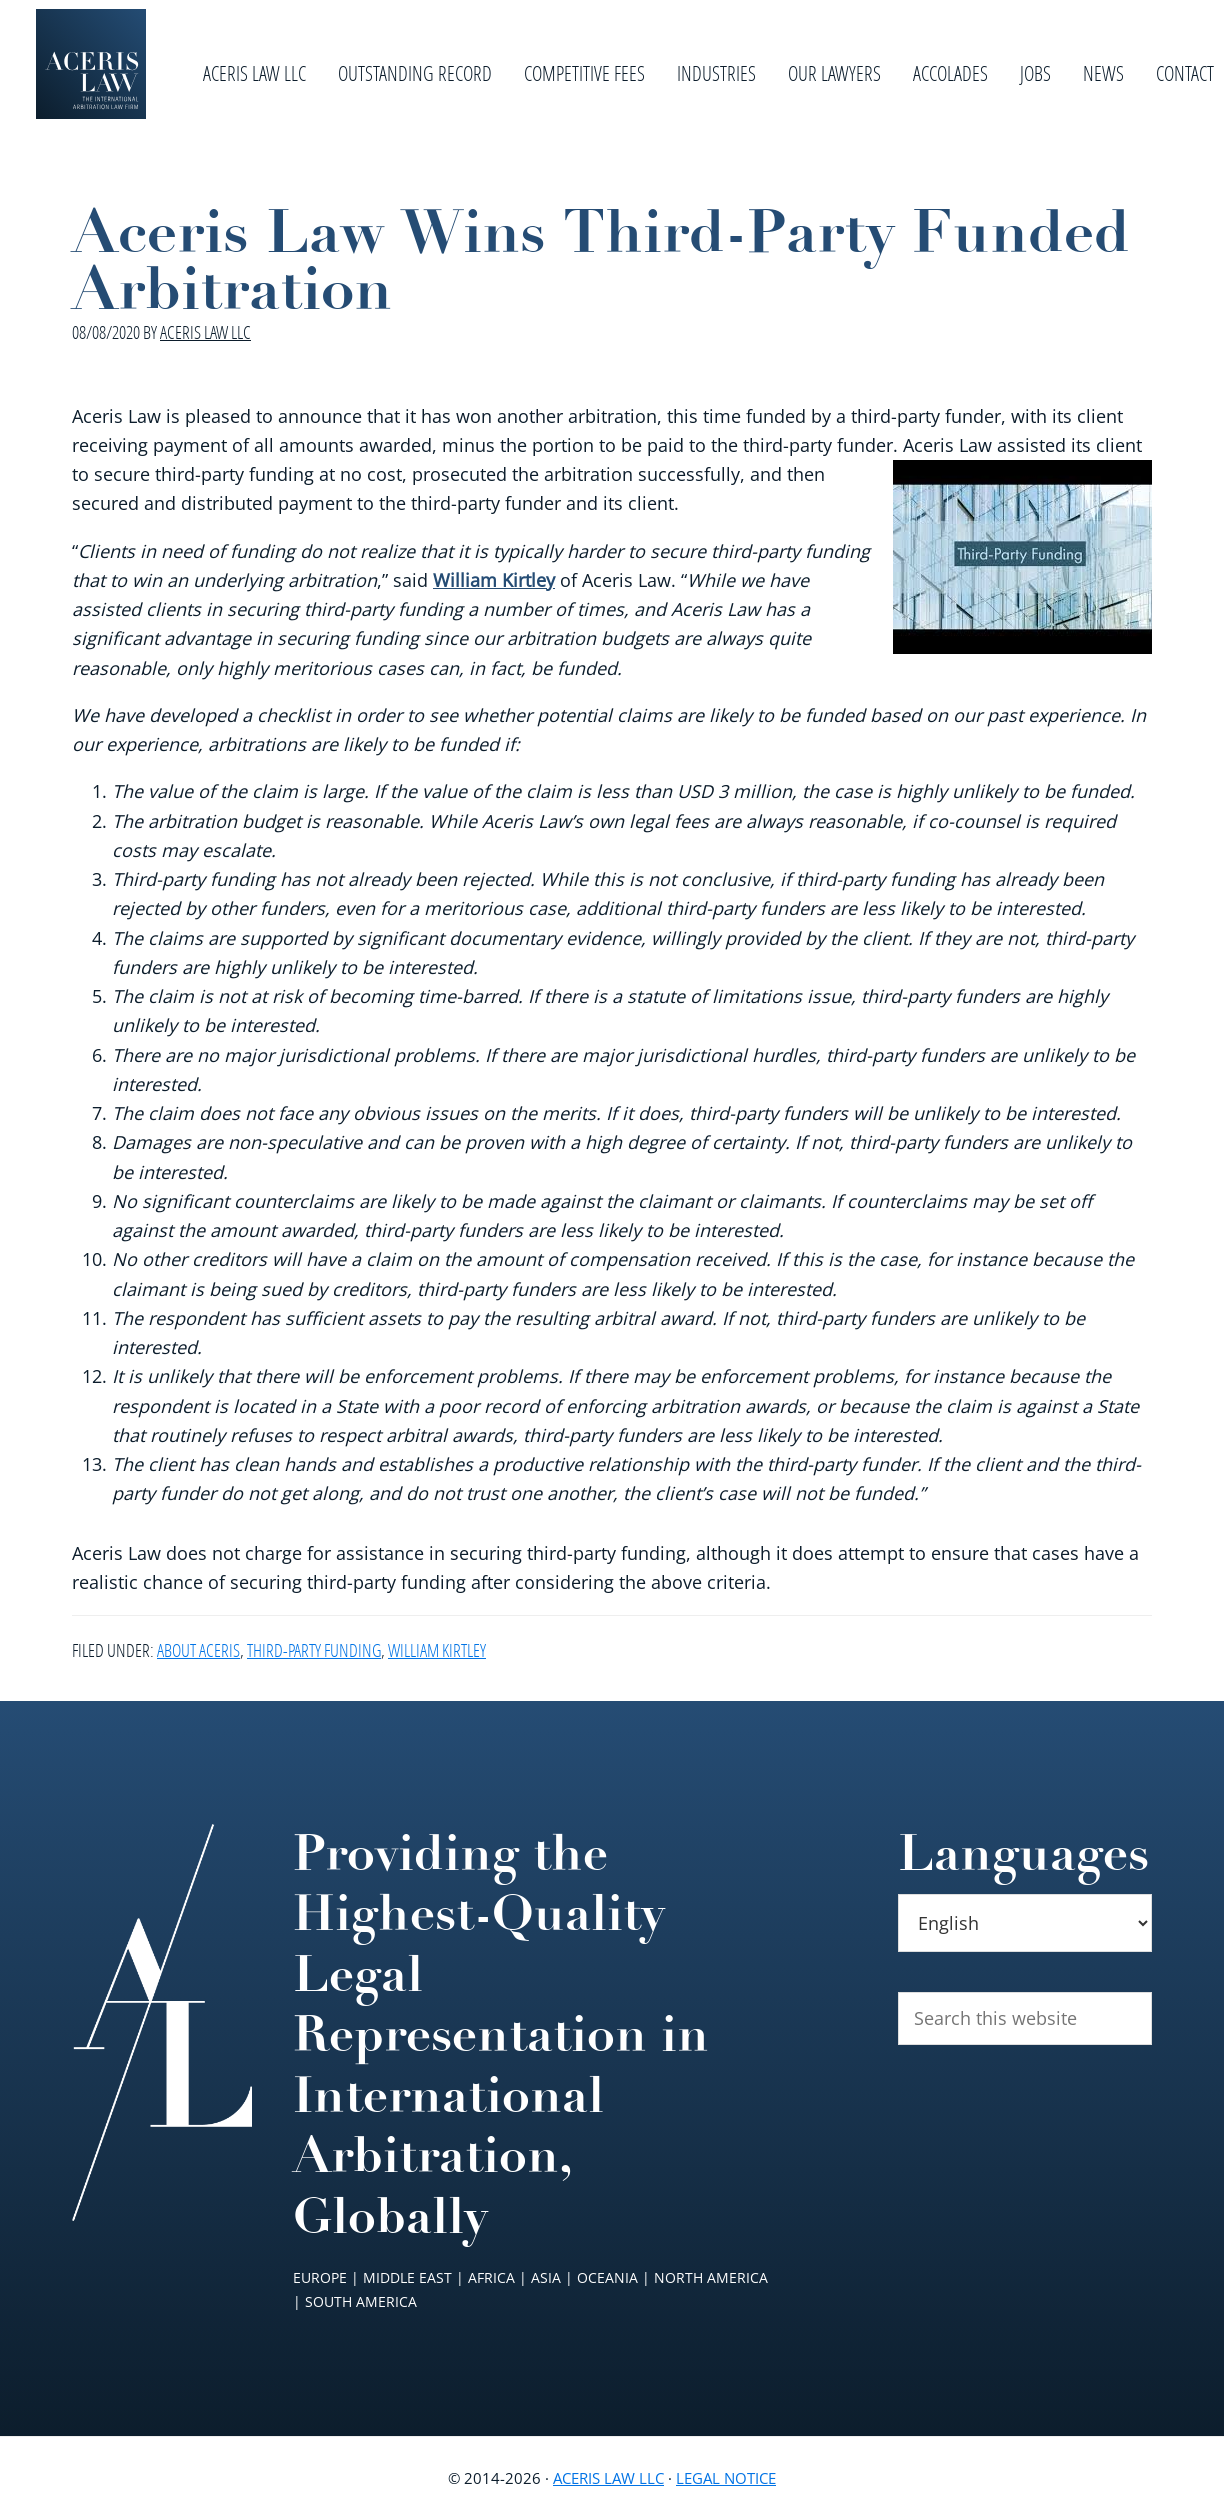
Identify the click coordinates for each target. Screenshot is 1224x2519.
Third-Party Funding (314, 1650)
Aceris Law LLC (608, 2478)
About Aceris (198, 1650)
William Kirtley (494, 580)
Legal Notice (726, 2478)
